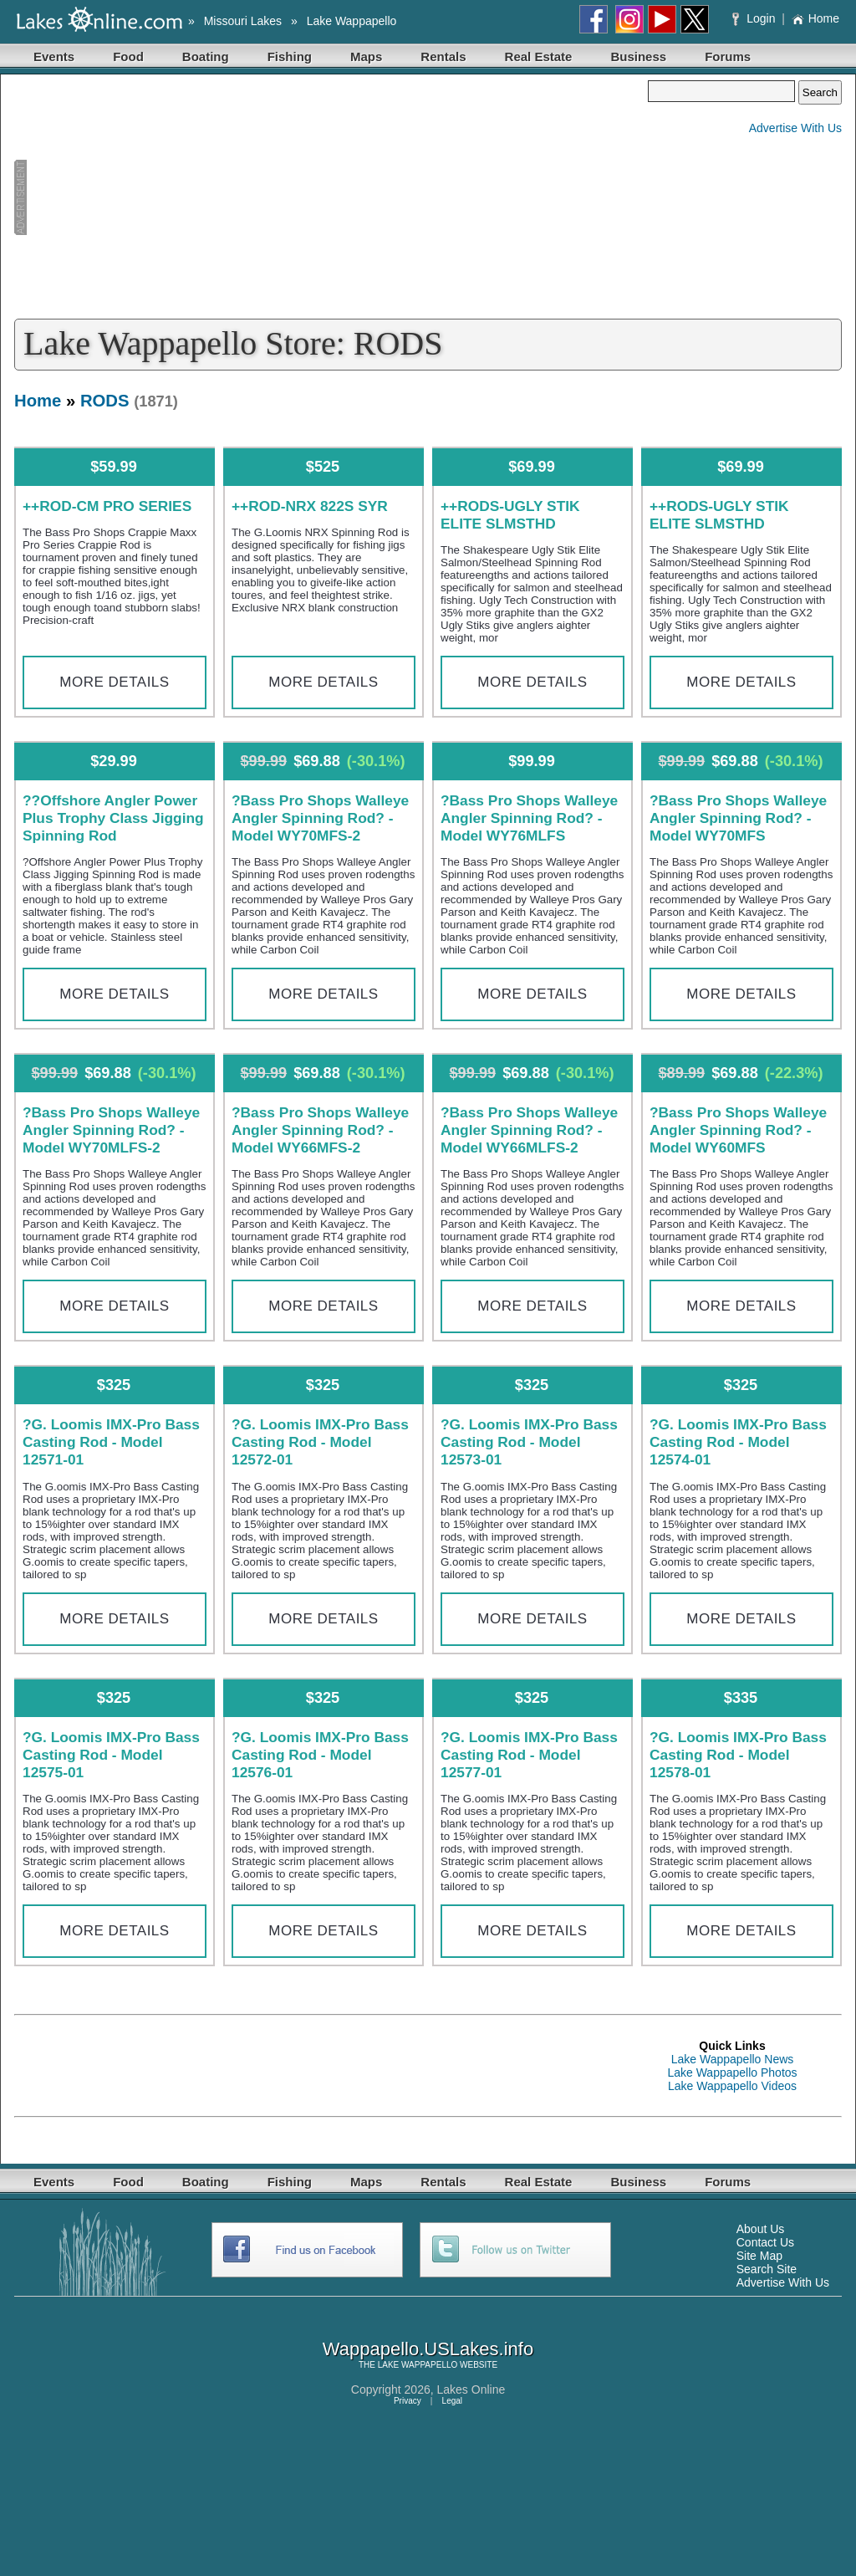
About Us (760, 2229)
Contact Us (765, 2242)
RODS (105, 400)
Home (815, 18)
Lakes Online (471, 2389)
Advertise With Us (795, 128)
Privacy (407, 2400)
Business (638, 56)
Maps (366, 56)
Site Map (759, 2255)
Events (53, 56)
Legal (452, 2400)
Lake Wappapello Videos (732, 2086)
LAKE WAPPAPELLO (418, 2364)
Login (755, 18)
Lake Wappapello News (732, 2059)
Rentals (443, 56)
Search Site (766, 2269)
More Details (114, 682)
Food (128, 56)
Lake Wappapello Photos (732, 2072)
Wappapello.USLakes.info (428, 2348)
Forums (728, 56)
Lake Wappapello (352, 21)
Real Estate (539, 56)
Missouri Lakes (243, 21)
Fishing (290, 56)
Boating (205, 56)
